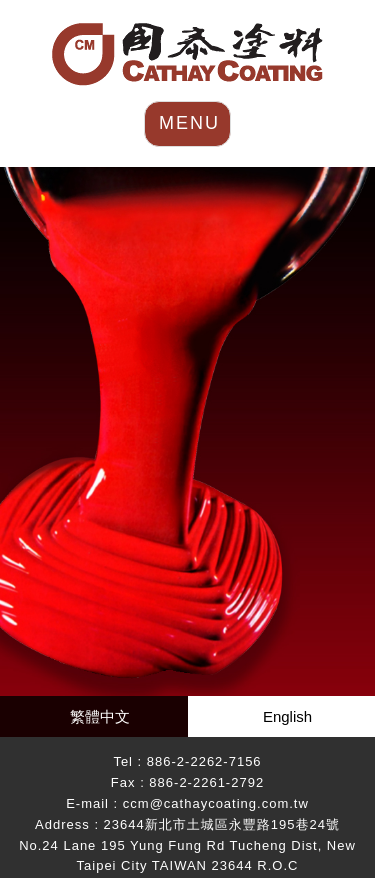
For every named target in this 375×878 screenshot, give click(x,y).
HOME (187, 54)
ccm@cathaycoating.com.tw (216, 803)
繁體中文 (100, 716)
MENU (189, 123)
